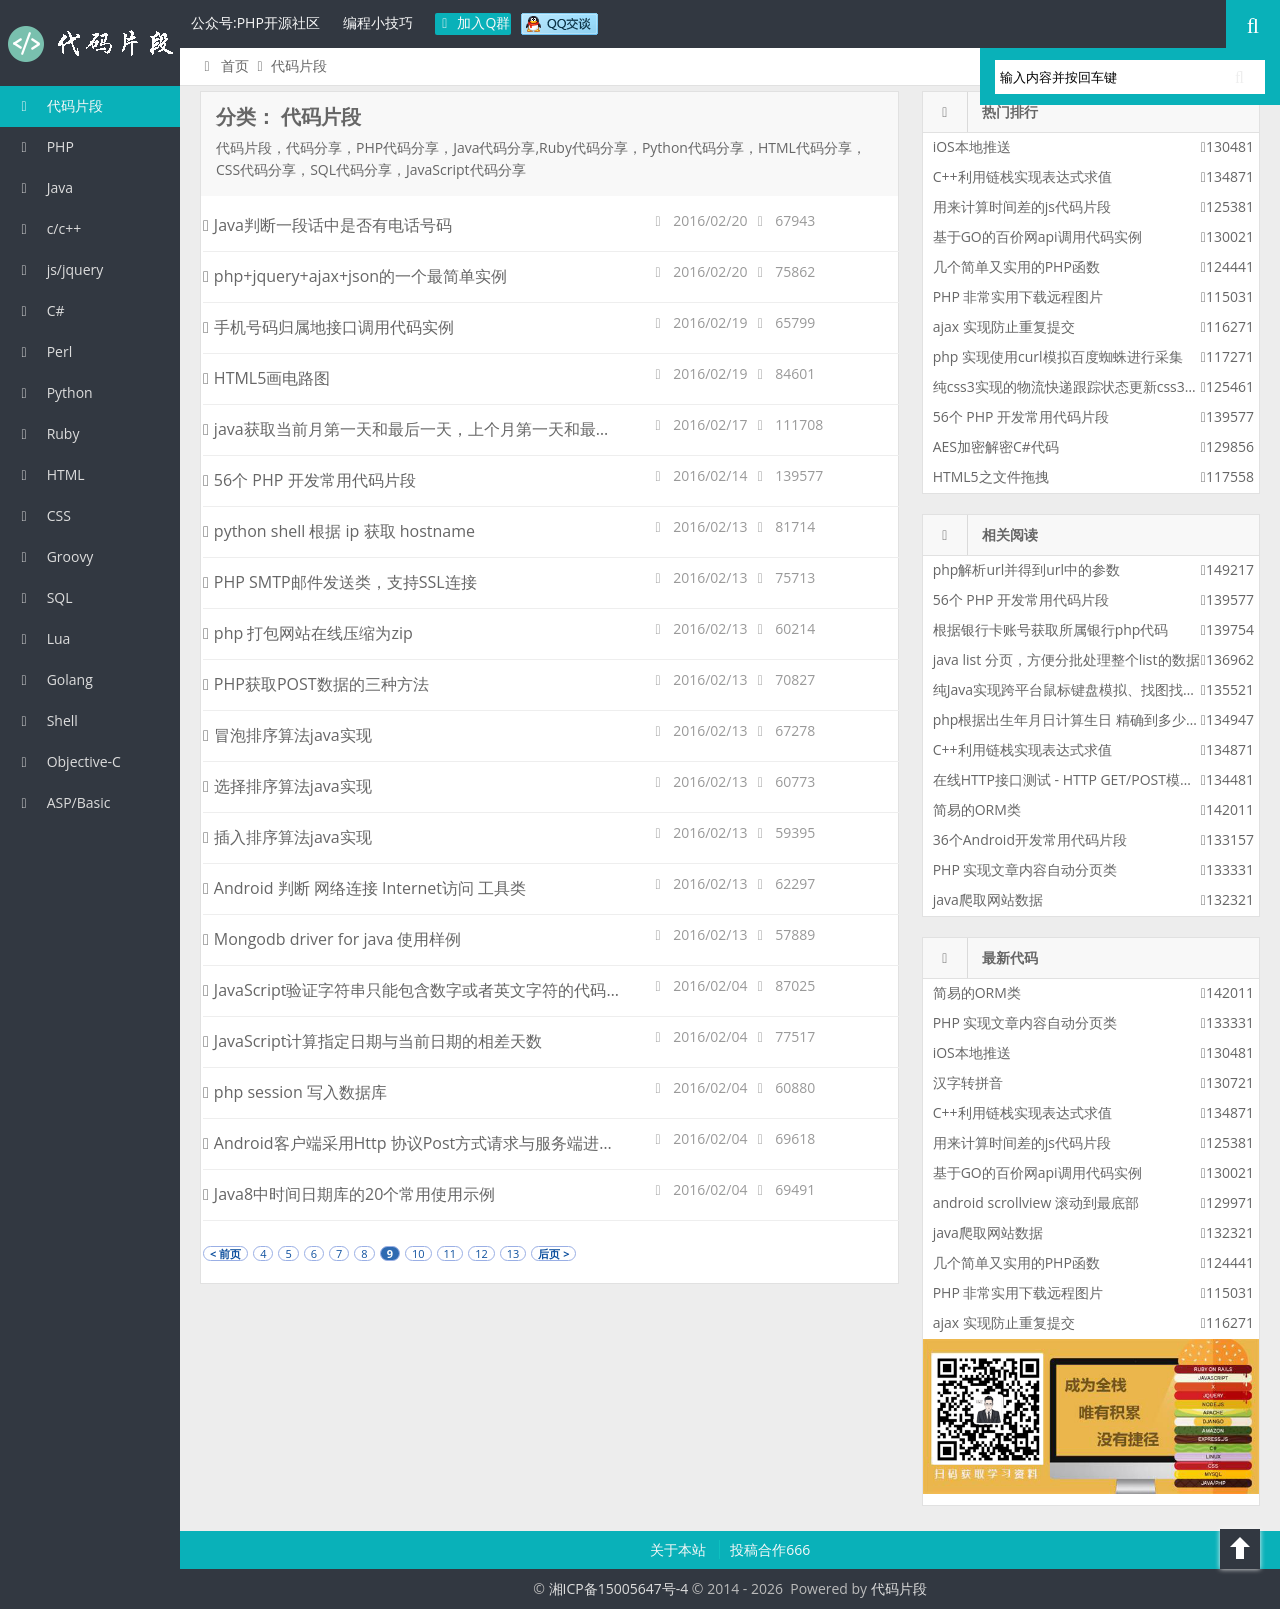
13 (513, 1253)
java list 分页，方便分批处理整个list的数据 (1066, 659)
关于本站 (680, 1549)
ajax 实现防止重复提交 (1004, 326)
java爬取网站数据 (988, 899)
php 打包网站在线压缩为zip (308, 633)
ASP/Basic (62, 802)
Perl (43, 351)
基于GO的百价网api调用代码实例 (1037, 236)
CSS (43, 515)
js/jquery (59, 269)
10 (418, 1253)
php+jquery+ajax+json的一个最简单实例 (355, 276)
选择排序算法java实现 (287, 786)
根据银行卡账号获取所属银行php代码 (1051, 629)
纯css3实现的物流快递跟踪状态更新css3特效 (1073, 386)
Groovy (54, 556)
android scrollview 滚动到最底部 (1036, 1202)
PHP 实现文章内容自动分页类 (1025, 869)
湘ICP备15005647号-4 (619, 1588)
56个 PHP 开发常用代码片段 (309, 480)
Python (54, 392)
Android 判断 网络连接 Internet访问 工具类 (364, 888)
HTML (50, 474)
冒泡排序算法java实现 (287, 735)
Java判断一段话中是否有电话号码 (327, 225)
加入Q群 (473, 22)
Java (44, 187)
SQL (44, 597)
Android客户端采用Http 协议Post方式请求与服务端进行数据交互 (441, 1143)
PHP (44, 146)
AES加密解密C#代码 (996, 446)
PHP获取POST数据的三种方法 (316, 684)
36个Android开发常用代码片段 (1030, 839)
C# (40, 310)
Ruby (47, 433)
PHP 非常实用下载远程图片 (1018, 296)
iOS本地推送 (972, 146)
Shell (46, 720)
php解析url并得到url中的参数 (1026, 569)
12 (481, 1253)
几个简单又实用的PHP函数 (1016, 266)
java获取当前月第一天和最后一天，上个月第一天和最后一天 (423, 429)
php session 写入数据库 (295, 1092)
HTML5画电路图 (266, 378)
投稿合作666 (770, 1549)
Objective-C (68, 761)
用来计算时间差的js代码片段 (1022, 206)
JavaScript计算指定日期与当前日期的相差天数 (372, 1041)
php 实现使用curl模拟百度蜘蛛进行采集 (1058, 356)
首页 (223, 65)
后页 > (553, 1253)
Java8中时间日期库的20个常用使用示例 (349, 1194)
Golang (54, 679)
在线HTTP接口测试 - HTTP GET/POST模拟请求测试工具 (1105, 779)
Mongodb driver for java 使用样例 (332, 939)
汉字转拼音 (968, 1082)
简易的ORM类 (977, 809)
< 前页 (225, 1253)
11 (450, 1253)
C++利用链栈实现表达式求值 (1022, 176)
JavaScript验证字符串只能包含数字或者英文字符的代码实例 (420, 990)
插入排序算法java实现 (287, 837)
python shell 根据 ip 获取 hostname (339, 531)
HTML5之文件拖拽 (991, 476)
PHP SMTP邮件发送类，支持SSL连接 (340, 582)
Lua (42, 638)
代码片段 (90, 44)
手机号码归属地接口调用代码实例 (328, 327)
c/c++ (48, 228)
